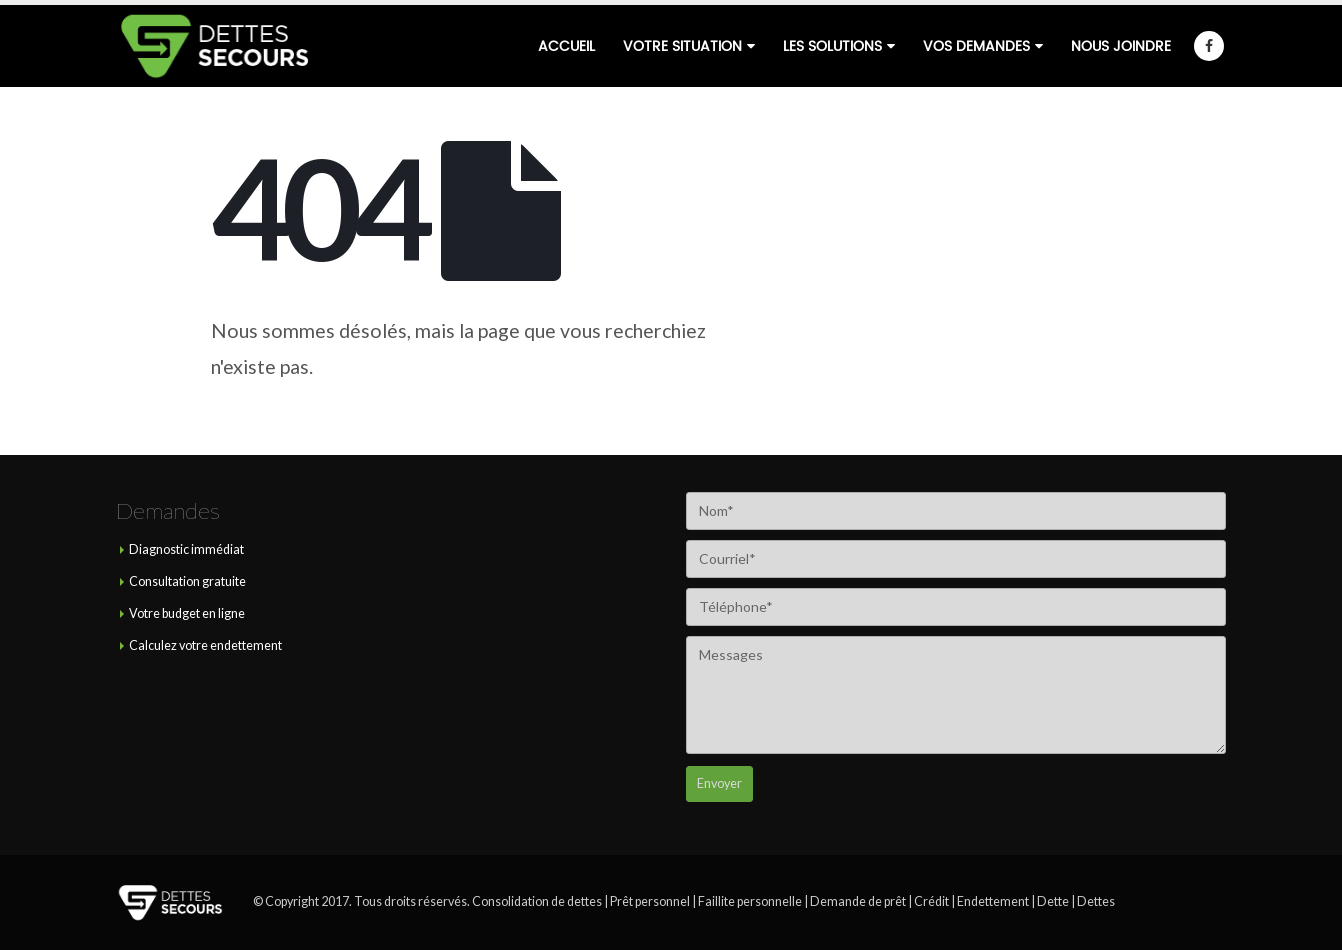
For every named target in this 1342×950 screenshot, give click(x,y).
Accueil (566, 46)
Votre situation (682, 46)
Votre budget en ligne (187, 613)
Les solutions (832, 46)
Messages (956, 695)
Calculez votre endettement (205, 645)
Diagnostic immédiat (186, 549)
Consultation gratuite (187, 581)
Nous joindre (1121, 46)
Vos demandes (976, 46)
